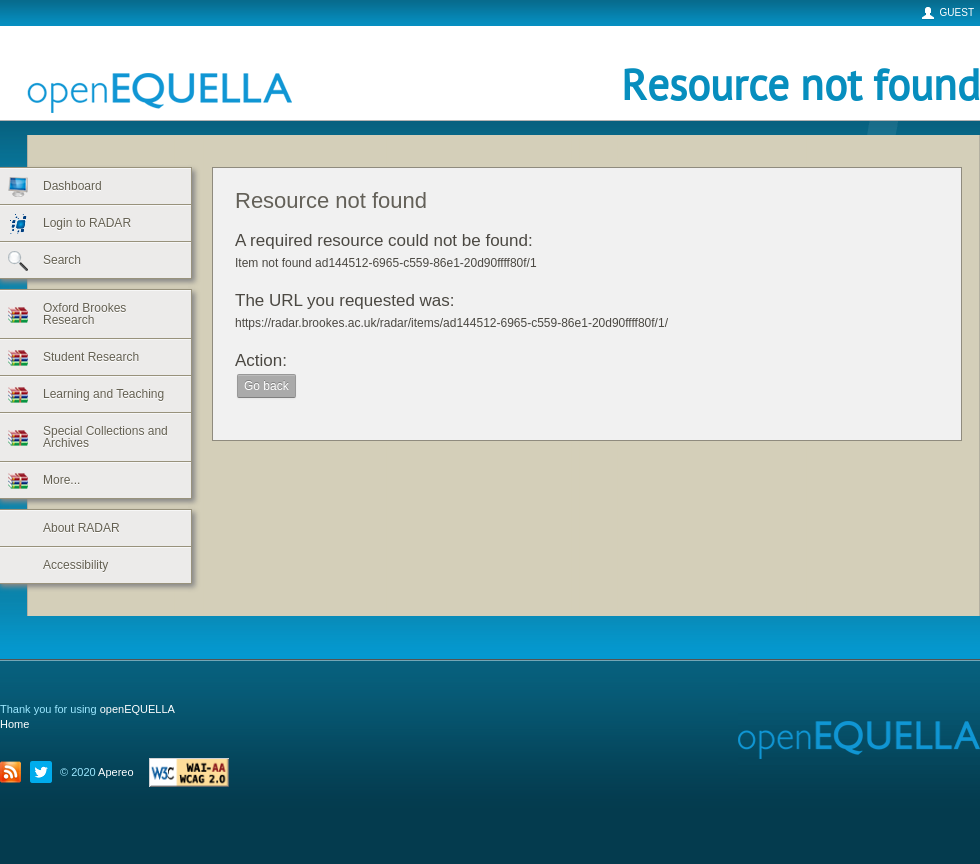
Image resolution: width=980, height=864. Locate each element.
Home (14, 724)
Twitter (45, 772)
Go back (266, 386)
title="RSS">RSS (15, 772)
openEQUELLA (100, 73)
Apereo (115, 772)
